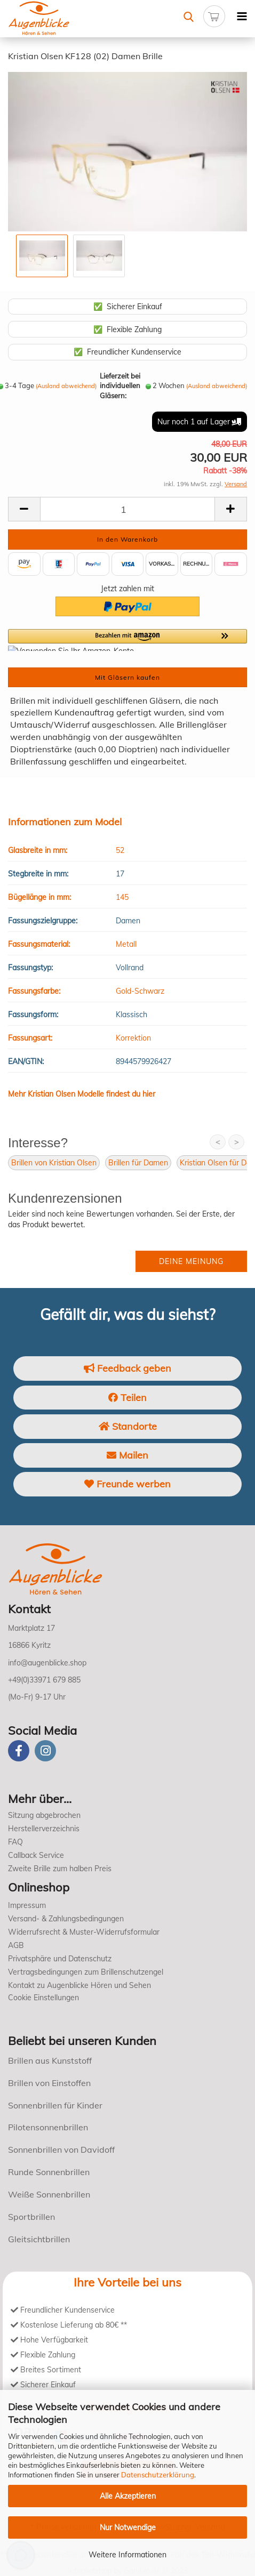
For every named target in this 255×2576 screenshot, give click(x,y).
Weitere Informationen (127, 2554)
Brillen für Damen (138, 1163)
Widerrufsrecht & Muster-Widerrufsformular (84, 1932)
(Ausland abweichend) (66, 386)
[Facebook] (18, 1750)
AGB (16, 1945)
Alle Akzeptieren (128, 2496)
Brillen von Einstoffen (49, 2083)
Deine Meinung (191, 1261)
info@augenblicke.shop (47, 1663)
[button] (127, 640)
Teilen (127, 1397)
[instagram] (45, 1750)
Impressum (27, 1905)
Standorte (128, 1426)
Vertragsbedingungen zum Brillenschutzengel (85, 1972)
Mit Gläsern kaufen (127, 677)
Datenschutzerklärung (157, 2474)
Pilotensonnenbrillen (48, 2127)
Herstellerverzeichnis (43, 1828)
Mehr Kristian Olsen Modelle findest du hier (81, 1094)
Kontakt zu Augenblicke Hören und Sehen (79, 1985)
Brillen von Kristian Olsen (54, 1163)
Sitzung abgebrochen (44, 1815)
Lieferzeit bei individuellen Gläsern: (120, 386)
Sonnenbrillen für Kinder (55, 2105)
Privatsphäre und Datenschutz (59, 1958)
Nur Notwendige (128, 2527)
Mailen (127, 1455)
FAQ (15, 1842)
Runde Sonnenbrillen (49, 2172)
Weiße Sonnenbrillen (49, 2194)
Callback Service (36, 1855)
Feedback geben (127, 1368)
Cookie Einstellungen (43, 1997)
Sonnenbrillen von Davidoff (61, 2149)
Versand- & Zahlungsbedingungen (66, 1918)
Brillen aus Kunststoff (50, 2060)
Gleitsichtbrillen (39, 2239)
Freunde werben (127, 1484)
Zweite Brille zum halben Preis (59, 1868)
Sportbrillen (31, 2216)
